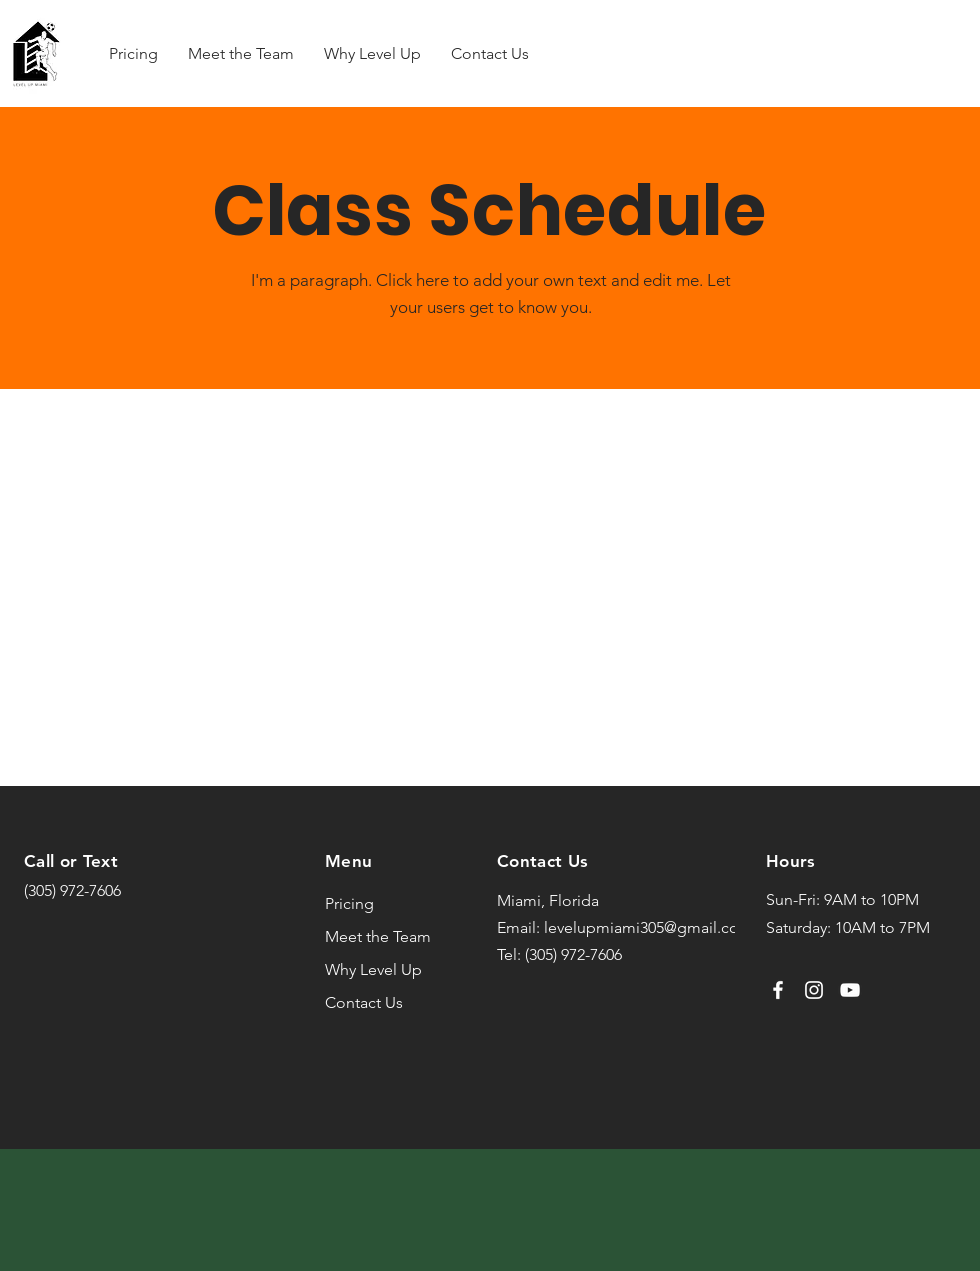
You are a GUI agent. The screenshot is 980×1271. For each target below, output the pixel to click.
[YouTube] (850, 990)
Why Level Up (373, 969)
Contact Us (364, 1002)
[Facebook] (778, 990)
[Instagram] (814, 990)
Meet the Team (378, 936)
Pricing (349, 903)
